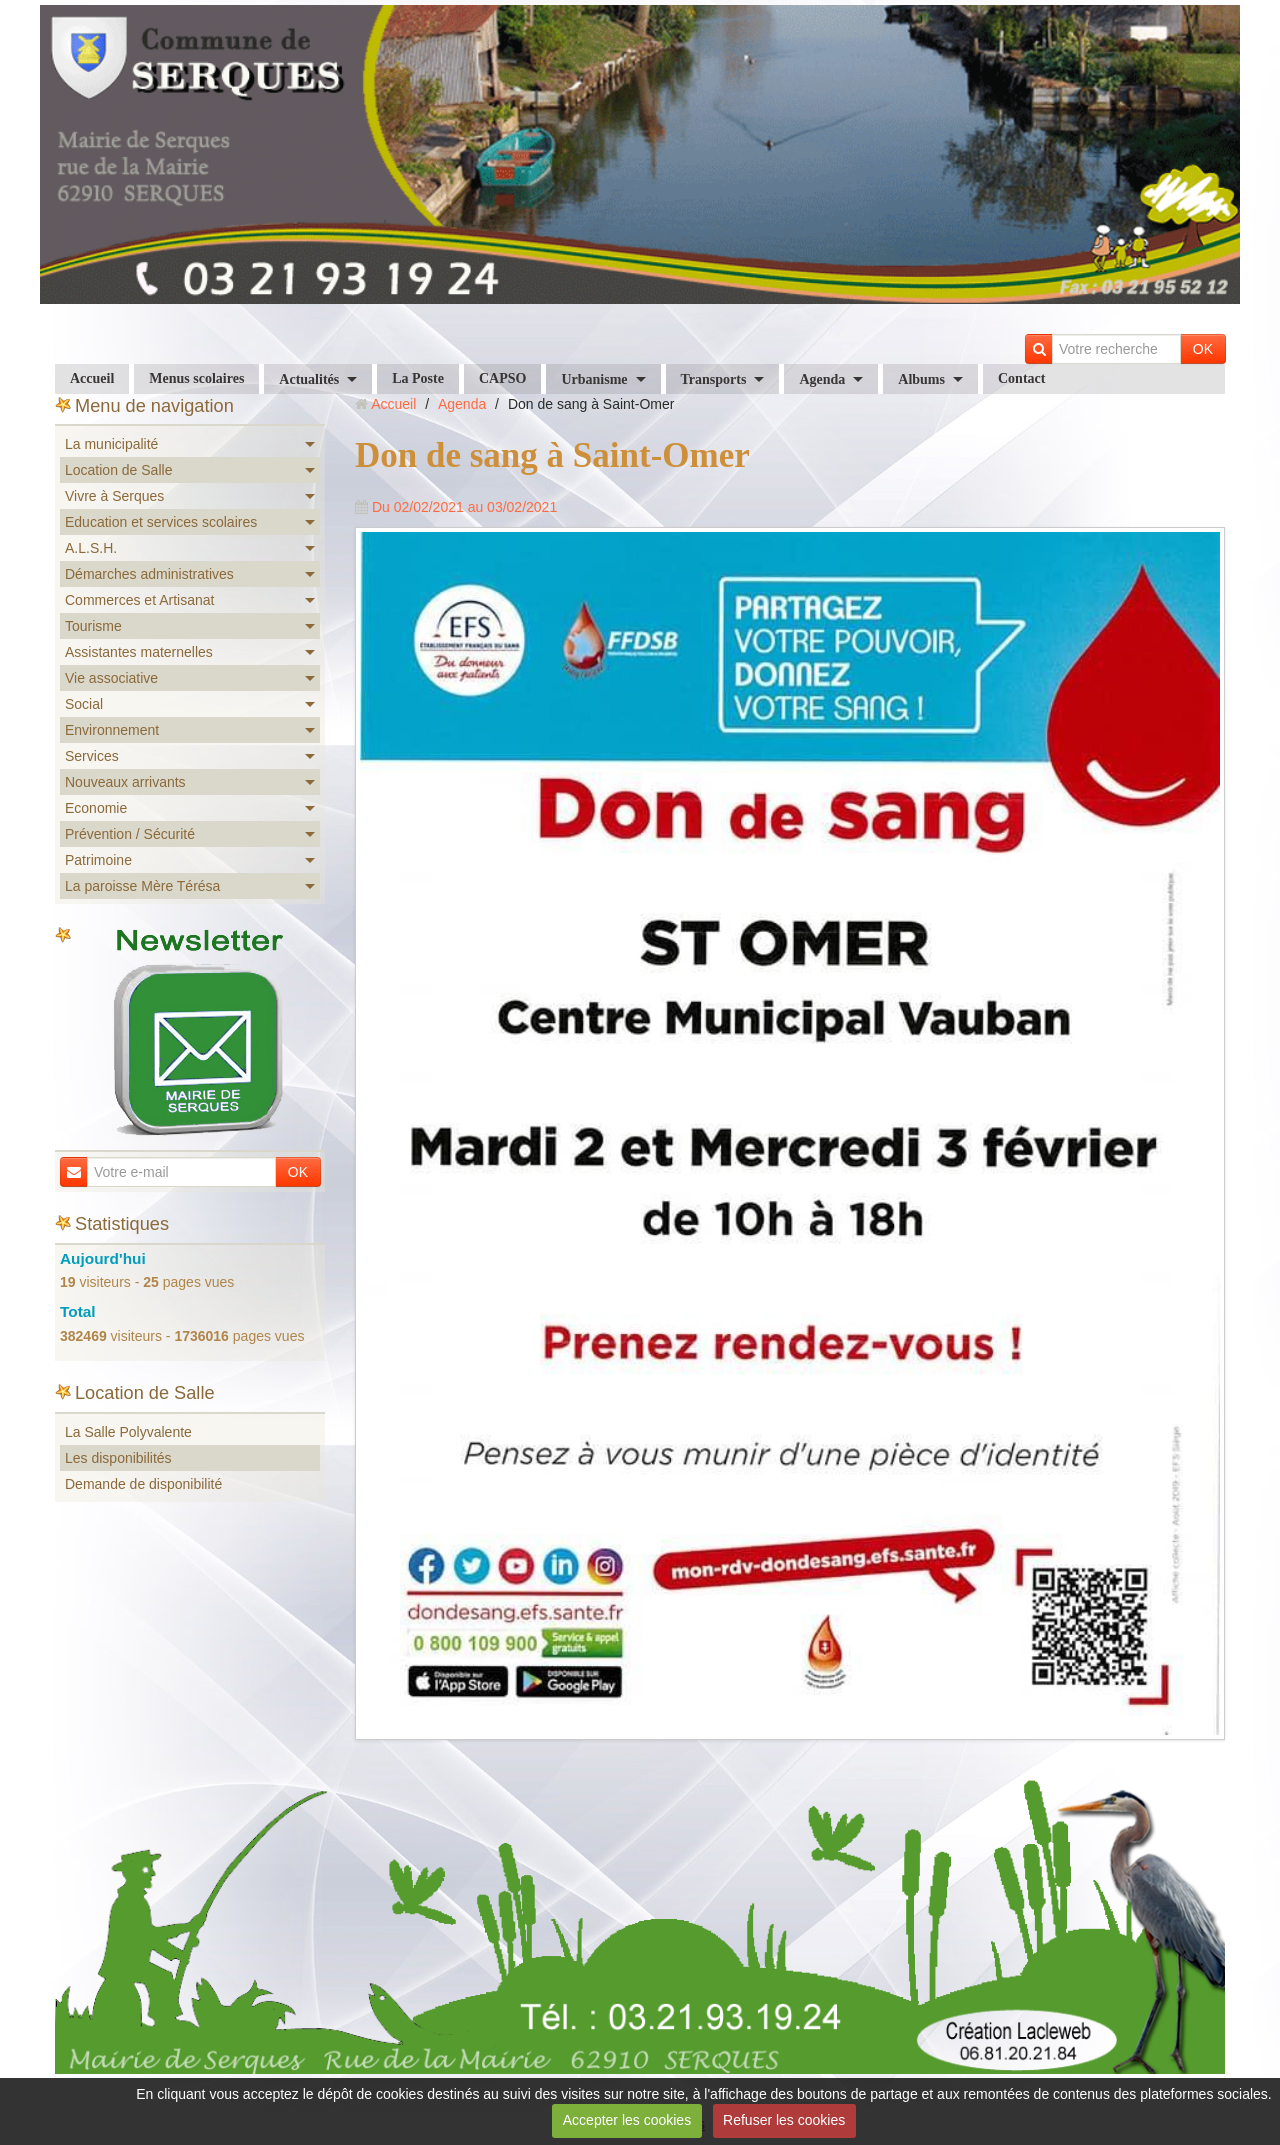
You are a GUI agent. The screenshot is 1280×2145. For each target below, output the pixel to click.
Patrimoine (98, 860)
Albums (921, 379)
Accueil (92, 378)
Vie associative (111, 678)
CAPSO (502, 378)
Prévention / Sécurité (130, 834)
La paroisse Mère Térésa (142, 886)
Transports (714, 379)
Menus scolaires (196, 378)
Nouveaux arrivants (125, 782)
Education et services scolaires (161, 522)
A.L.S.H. (91, 548)
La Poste (418, 378)
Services (92, 756)
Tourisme (93, 626)
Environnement (112, 730)
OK (1203, 349)
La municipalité (111, 444)
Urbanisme (594, 379)
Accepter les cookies (627, 2120)
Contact (1021, 378)
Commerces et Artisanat (139, 600)
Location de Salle (118, 470)
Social (84, 704)
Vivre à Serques (114, 496)
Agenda (822, 379)
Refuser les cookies (784, 2120)
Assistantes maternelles (139, 652)
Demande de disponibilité (143, 1484)
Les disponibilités (118, 1458)
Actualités (309, 379)
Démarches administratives (149, 574)
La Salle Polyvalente (128, 1432)
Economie (96, 808)
